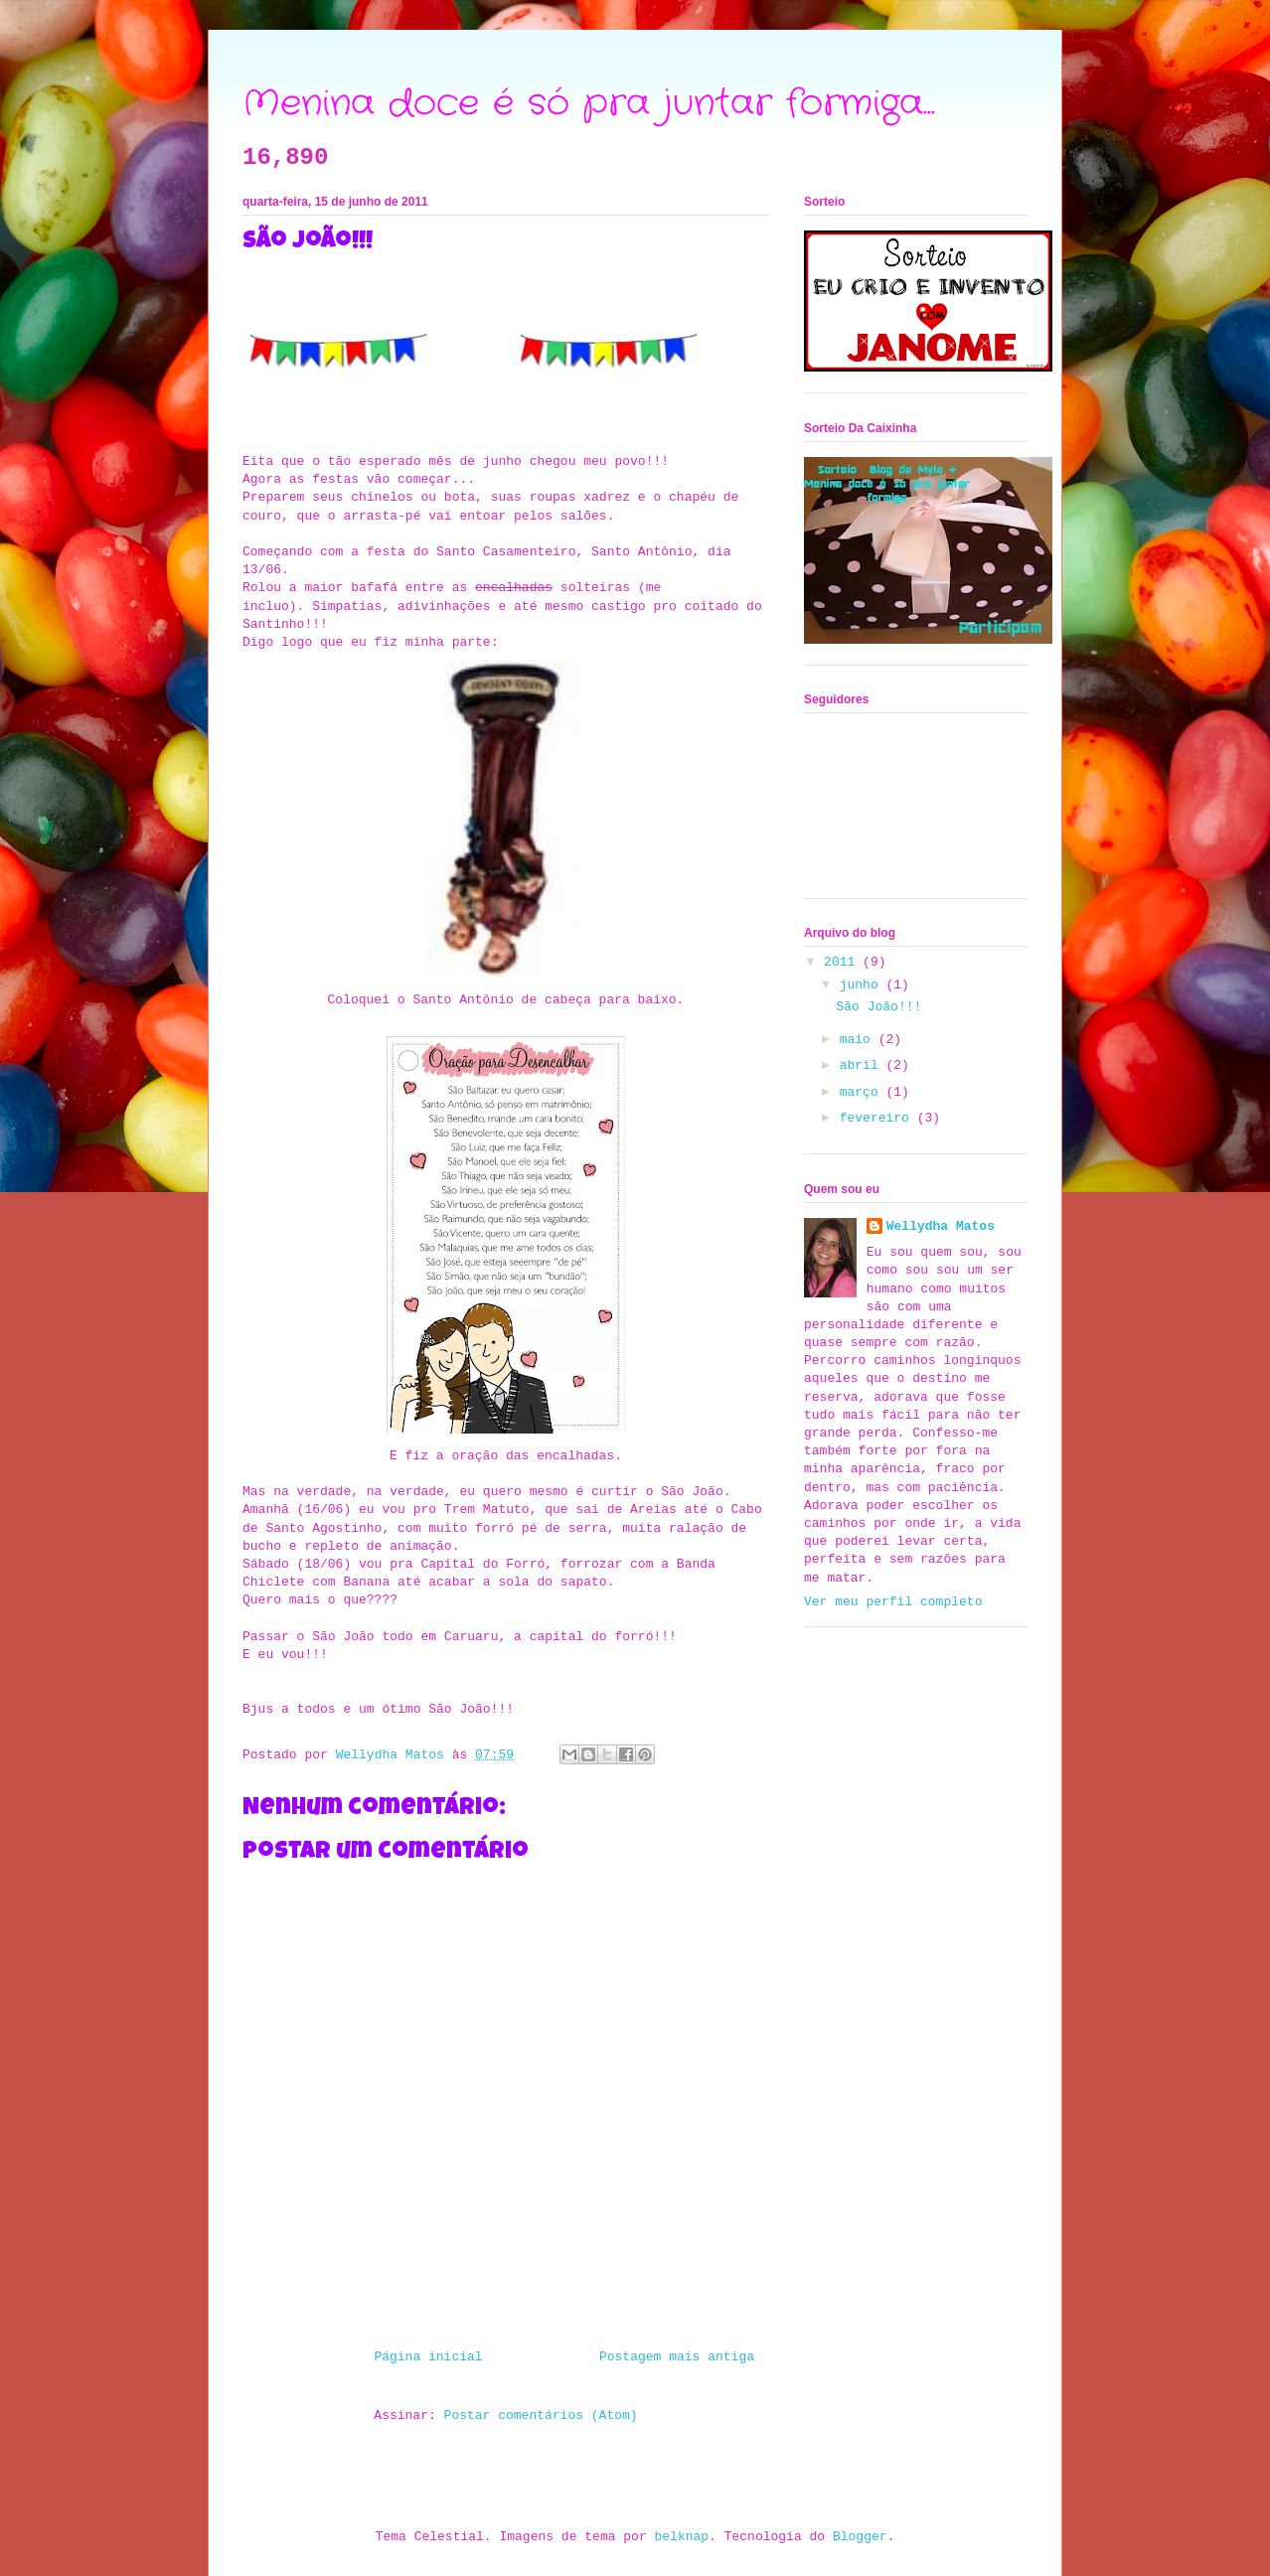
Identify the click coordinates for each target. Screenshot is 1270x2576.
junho (863, 985)
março (863, 1092)
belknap (682, 2536)
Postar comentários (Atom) (541, 2415)
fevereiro (878, 1118)
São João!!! (878, 1006)
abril (863, 1065)
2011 (843, 962)
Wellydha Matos (940, 1226)
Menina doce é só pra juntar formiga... (588, 103)
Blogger (860, 2536)
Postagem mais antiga (676, 2356)
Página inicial (428, 2356)
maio (859, 1039)
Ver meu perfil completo (893, 1601)
